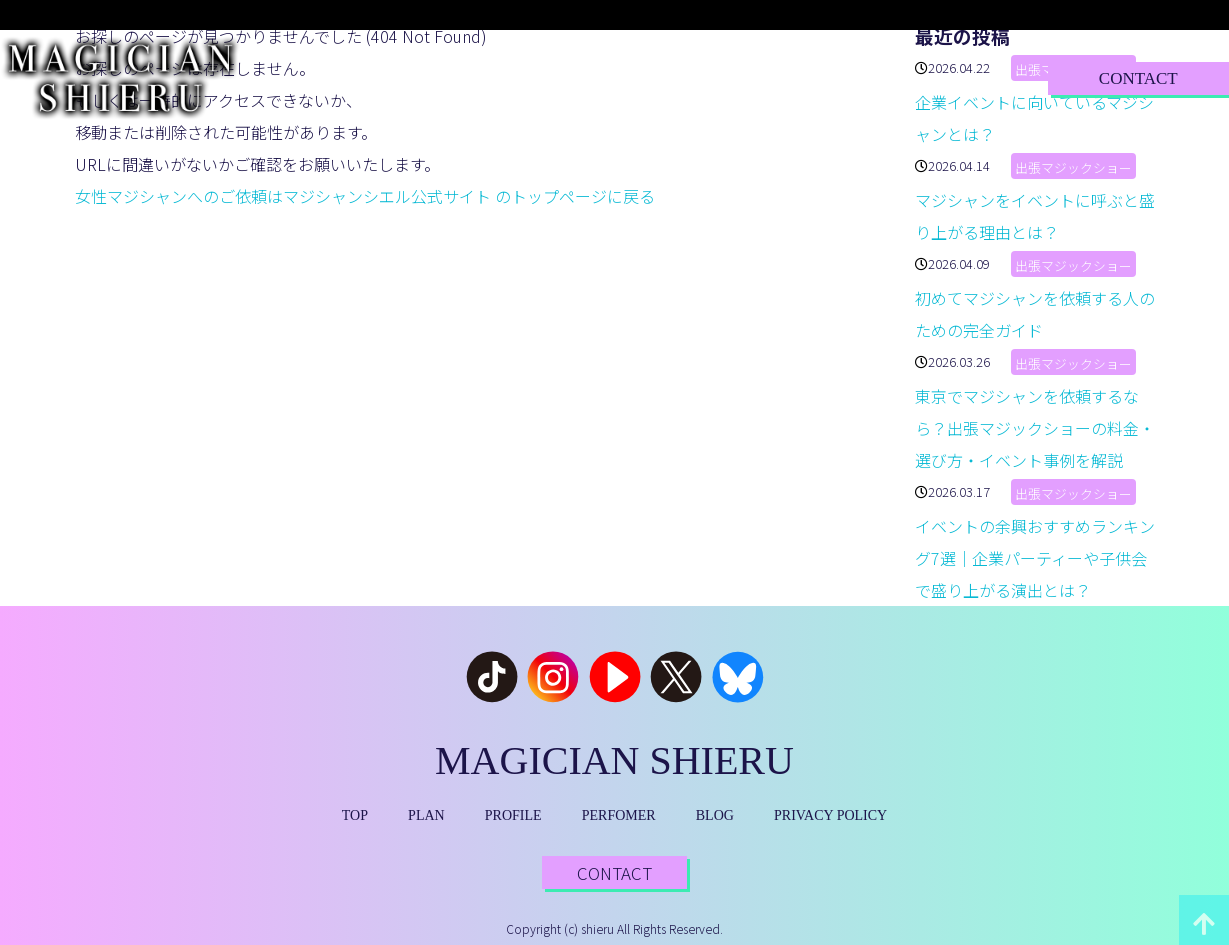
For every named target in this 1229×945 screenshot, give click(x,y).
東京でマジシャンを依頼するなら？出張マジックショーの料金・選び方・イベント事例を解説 (1035, 428)
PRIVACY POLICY (830, 815)
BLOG (808, 77)
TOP (337, 77)
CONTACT (1138, 78)
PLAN (431, 77)
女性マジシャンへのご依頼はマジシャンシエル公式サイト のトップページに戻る (365, 196)
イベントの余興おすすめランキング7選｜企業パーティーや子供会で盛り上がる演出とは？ (1035, 558)
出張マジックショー (1073, 167)
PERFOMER (619, 815)
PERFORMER (680, 77)
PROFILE (542, 77)
